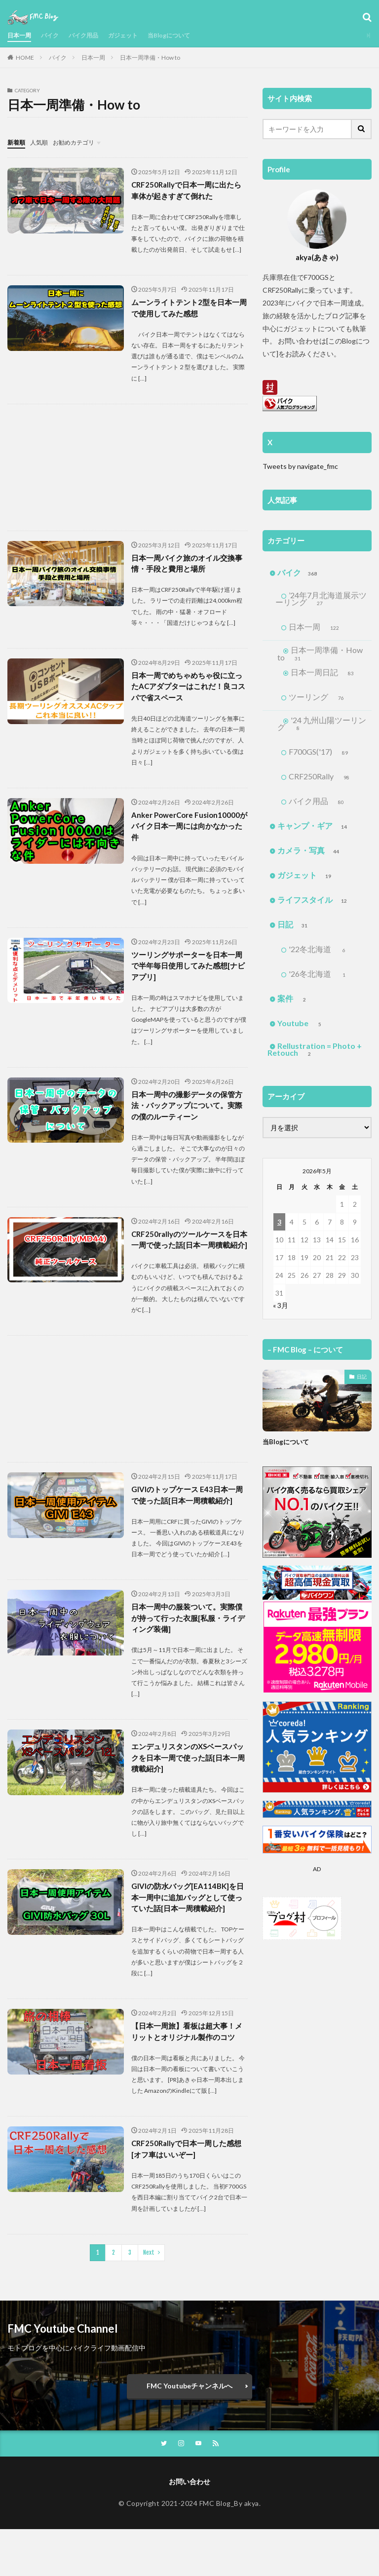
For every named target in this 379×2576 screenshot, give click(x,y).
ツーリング (320, 704)
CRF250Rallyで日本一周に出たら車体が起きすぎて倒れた (185, 190)
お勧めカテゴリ (83, 142)
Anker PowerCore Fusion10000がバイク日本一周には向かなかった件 (188, 831)
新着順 (17, 142)
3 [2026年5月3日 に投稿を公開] (279, 1231)
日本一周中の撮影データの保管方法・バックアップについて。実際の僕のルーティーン (186, 1115)
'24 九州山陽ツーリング (321, 732)
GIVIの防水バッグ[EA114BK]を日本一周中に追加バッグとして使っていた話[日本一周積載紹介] (189, 1927)
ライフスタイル (313, 908)
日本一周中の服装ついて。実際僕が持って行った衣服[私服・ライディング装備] (187, 1644)
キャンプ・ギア (313, 834)
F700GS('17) (322, 760)
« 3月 (280, 1314)
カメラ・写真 (309, 859)
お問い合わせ (189, 2528)
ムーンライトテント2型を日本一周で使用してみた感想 (188, 309)
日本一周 (21, 35)
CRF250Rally (323, 785)
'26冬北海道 (320, 982)
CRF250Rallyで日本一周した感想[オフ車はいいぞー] (185, 2193)
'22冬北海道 (320, 958)
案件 (293, 1007)
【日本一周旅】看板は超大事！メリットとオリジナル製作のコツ (186, 2069)
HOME (25, 57)
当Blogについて (189, 35)
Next (148, 2298)
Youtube (301, 1032)
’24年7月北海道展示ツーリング (317, 600)
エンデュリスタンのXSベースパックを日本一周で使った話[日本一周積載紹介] (187, 1786)
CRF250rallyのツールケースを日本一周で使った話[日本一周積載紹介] (189, 1256)
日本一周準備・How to (150, 57)
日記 (293, 933)
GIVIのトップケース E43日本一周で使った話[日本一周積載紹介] (189, 1519)
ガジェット (137, 35)
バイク (55, 35)
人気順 (43, 142)
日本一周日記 (314, 676)
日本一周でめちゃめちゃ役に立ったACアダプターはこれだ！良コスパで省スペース (188, 690)
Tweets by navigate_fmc (300, 466)
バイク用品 (93, 35)
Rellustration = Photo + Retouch (314, 1059)
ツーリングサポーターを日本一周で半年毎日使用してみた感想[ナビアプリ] (186, 973)
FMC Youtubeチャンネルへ (189, 2431)
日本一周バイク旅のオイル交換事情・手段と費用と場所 (186, 566)
